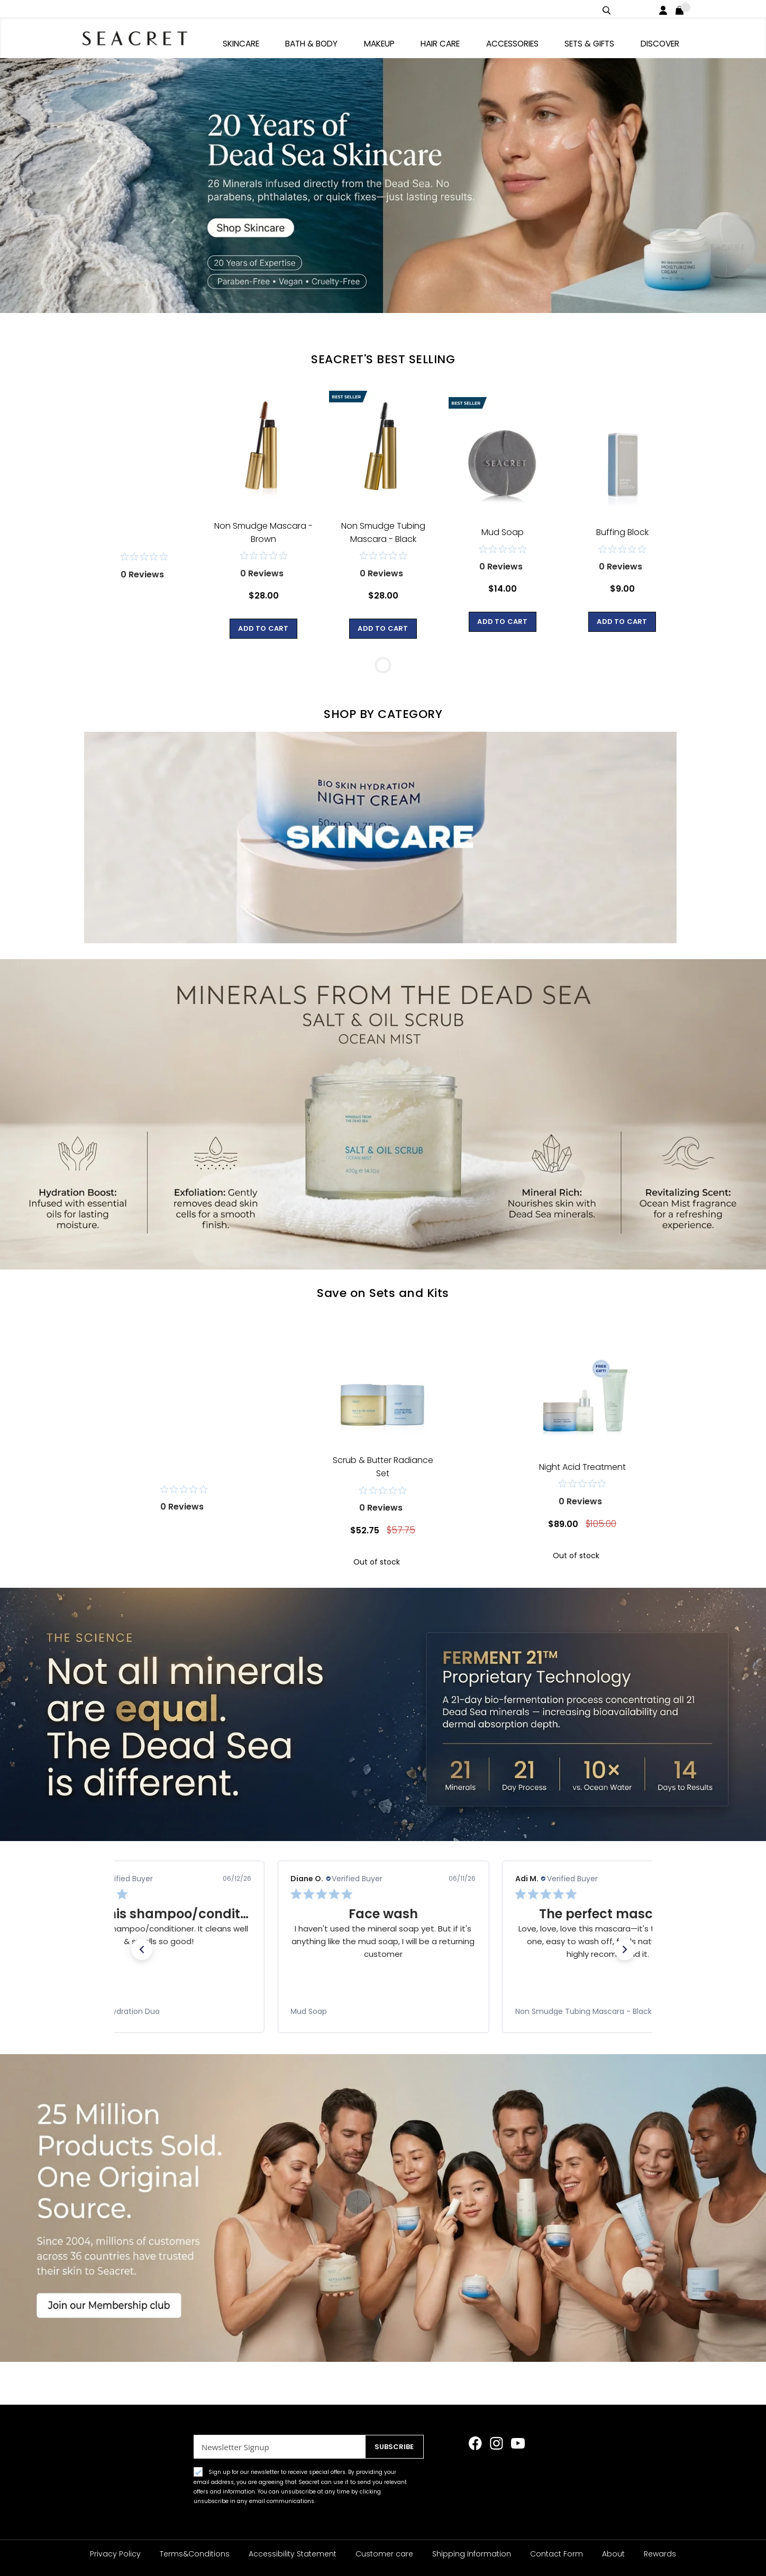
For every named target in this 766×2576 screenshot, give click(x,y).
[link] (158, 2007)
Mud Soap (502, 528)
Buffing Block (622, 528)
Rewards (660, 2554)
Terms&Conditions (195, 2554)
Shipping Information (471, 2554)
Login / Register (665, 9)
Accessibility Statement (292, 2554)
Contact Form (556, 2554)
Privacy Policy (115, 2554)
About (613, 2554)
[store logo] (139, 37)
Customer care (384, 2554)
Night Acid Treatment (582, 1463)
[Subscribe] (391, 2447)
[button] (141, 1945)
